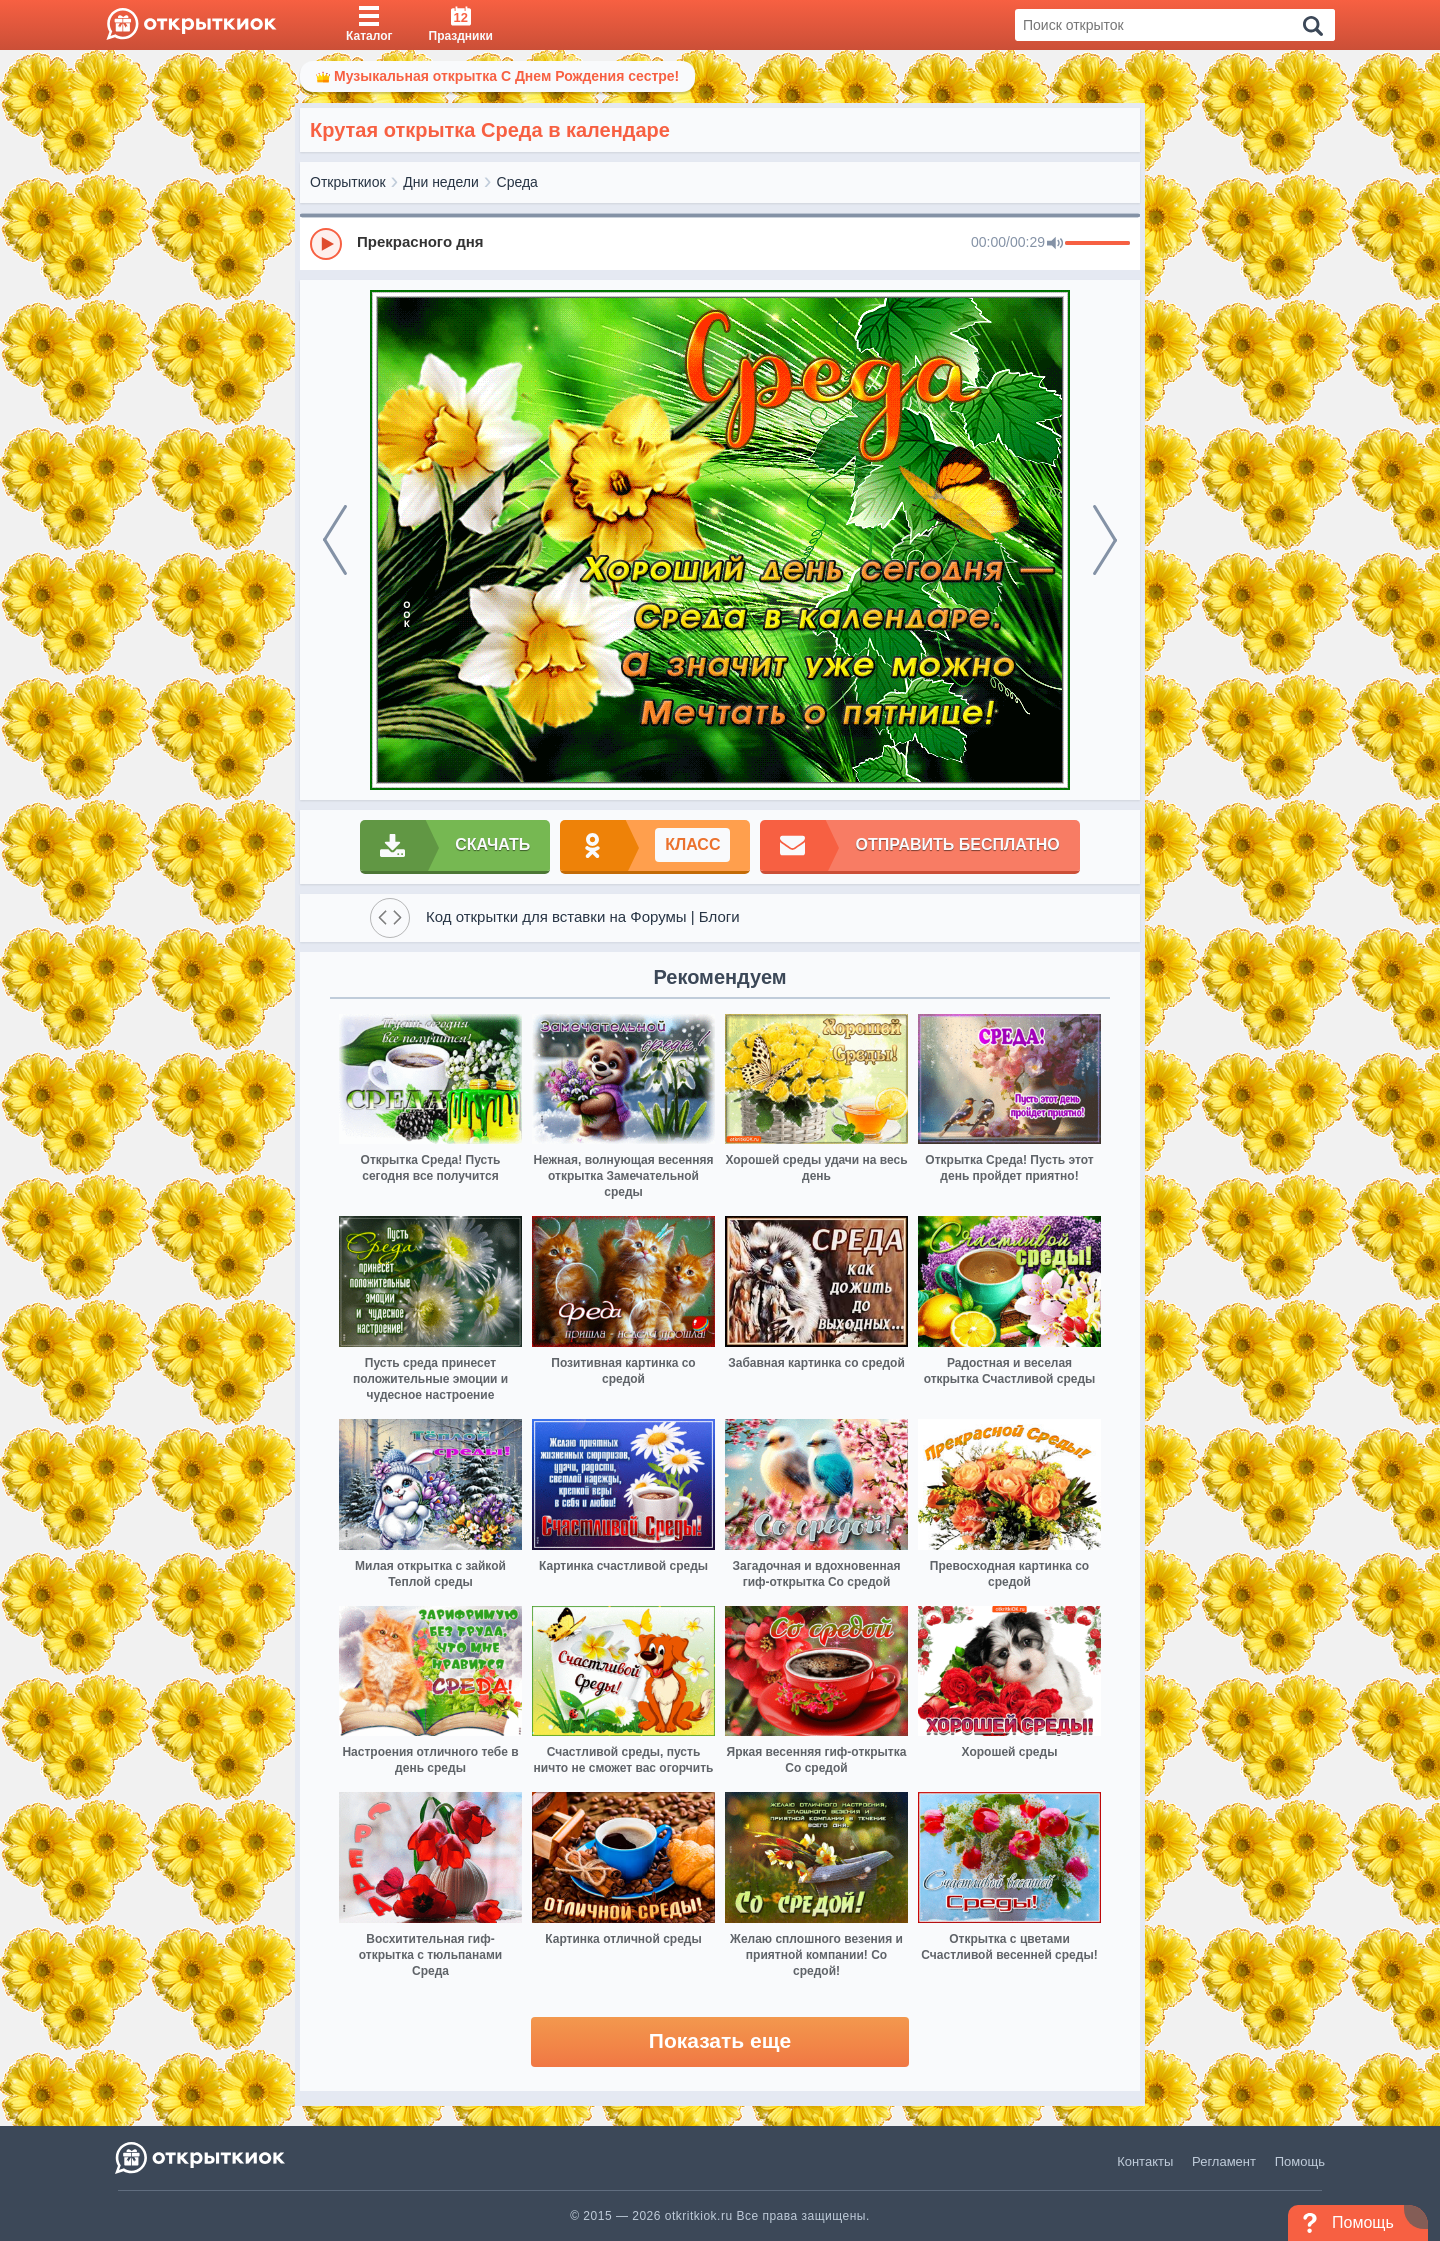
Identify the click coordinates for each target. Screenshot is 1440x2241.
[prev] (335, 540)
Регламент (1224, 2161)
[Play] (326, 244)
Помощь (1300, 2161)
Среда (517, 182)
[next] (1105, 540)
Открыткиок (348, 182)
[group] (720, 243)
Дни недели (441, 182)
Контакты (1145, 2161)
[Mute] (1055, 244)
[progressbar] (1097, 244)
